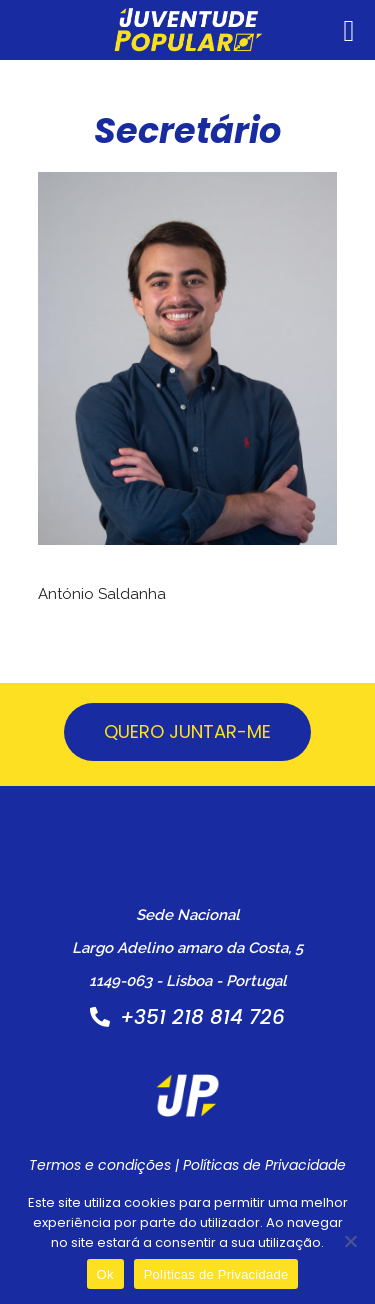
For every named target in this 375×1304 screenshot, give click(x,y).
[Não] (350, 1241)
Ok (105, 1274)
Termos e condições (100, 1165)
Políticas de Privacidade (264, 1165)
